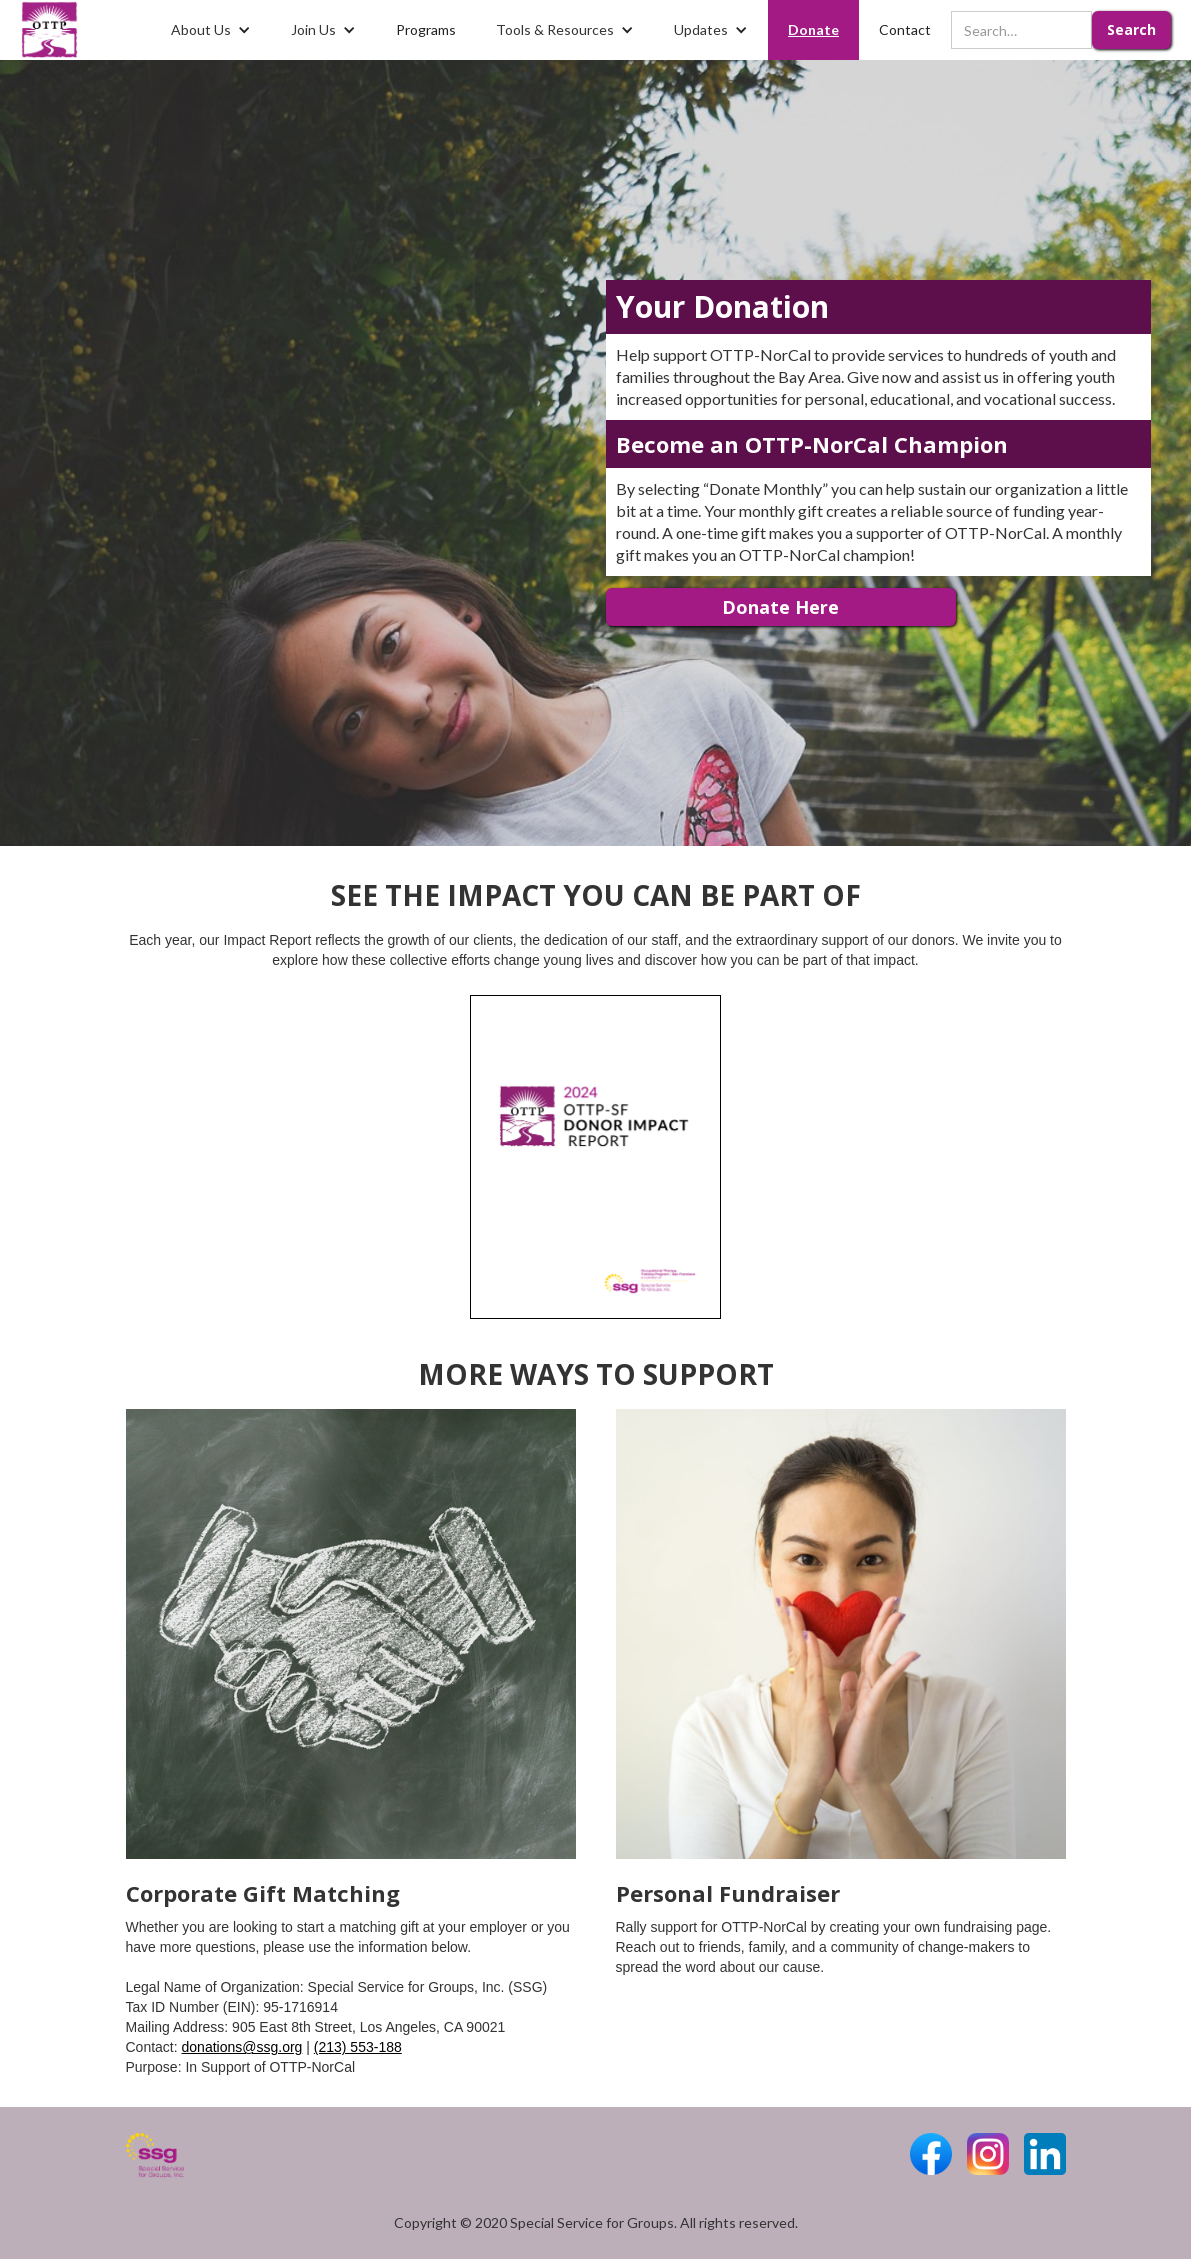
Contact (905, 29)
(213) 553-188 (358, 2047)
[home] (49, 30)
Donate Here (780, 607)
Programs (426, 29)
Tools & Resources (555, 29)
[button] (211, 30)
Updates (701, 29)
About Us (201, 29)
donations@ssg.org (242, 2047)
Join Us (313, 29)
